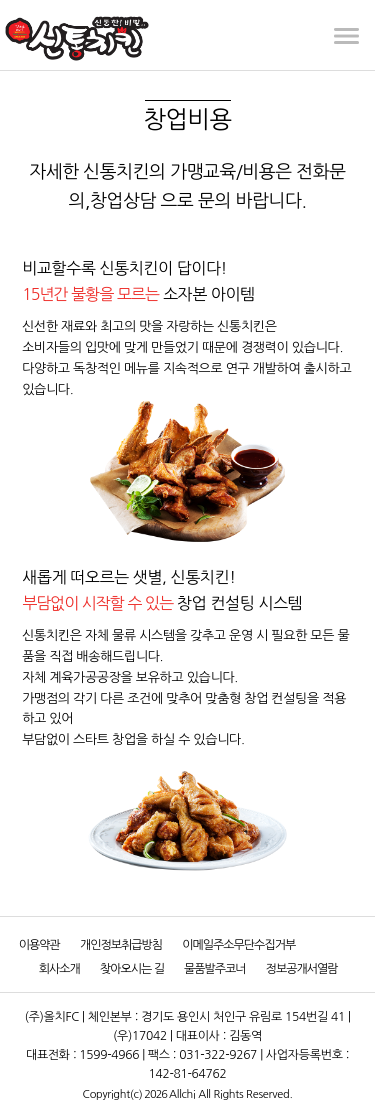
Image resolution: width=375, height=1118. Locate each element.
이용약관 (39, 945)
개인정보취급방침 (121, 945)
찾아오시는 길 (132, 969)
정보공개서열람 (302, 969)
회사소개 (59, 969)
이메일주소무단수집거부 (238, 945)
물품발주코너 (215, 969)
